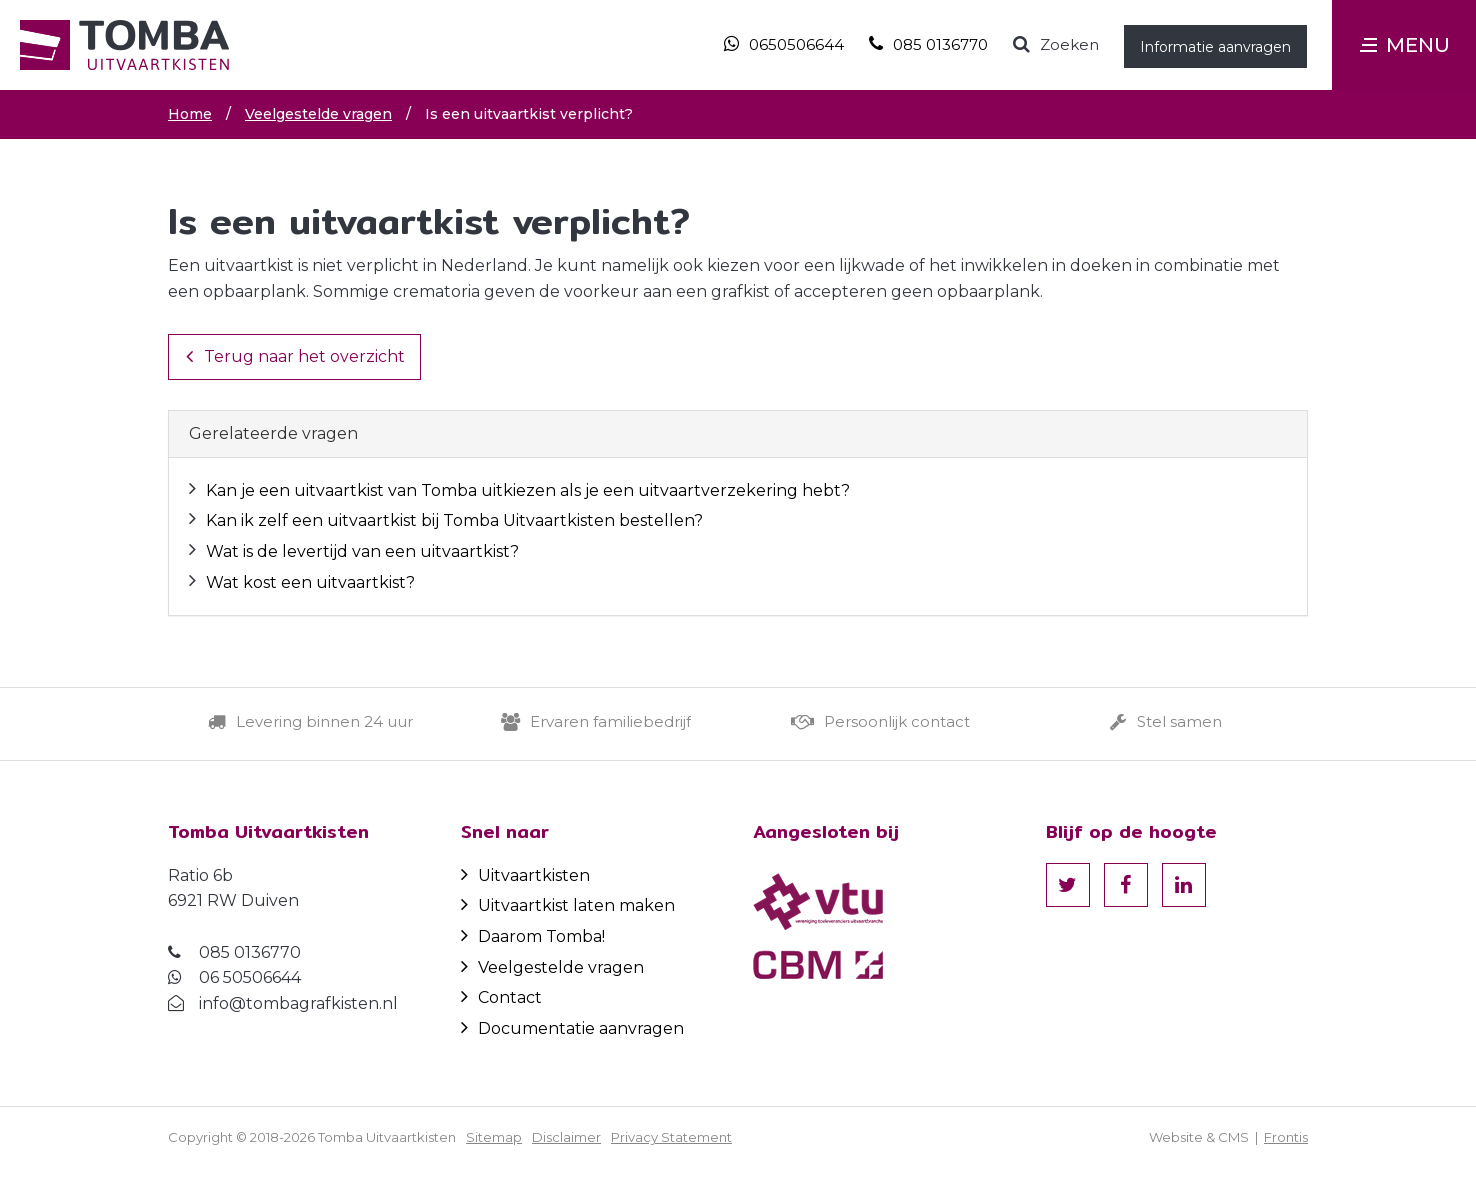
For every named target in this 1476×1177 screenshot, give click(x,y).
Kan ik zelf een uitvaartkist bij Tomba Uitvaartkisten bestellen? (454, 520)
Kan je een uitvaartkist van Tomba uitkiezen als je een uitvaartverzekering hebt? (528, 490)
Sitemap (494, 1137)
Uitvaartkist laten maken (568, 905)
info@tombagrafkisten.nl (298, 1003)
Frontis (1286, 1137)
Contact (501, 997)
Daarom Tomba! (533, 936)
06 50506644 (250, 977)
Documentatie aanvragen (572, 1028)
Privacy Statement (671, 1137)
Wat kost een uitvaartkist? (310, 582)
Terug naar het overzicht (295, 356)
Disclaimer (566, 1137)
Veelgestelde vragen (552, 967)
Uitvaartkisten (525, 875)
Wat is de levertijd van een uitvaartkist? (362, 551)
